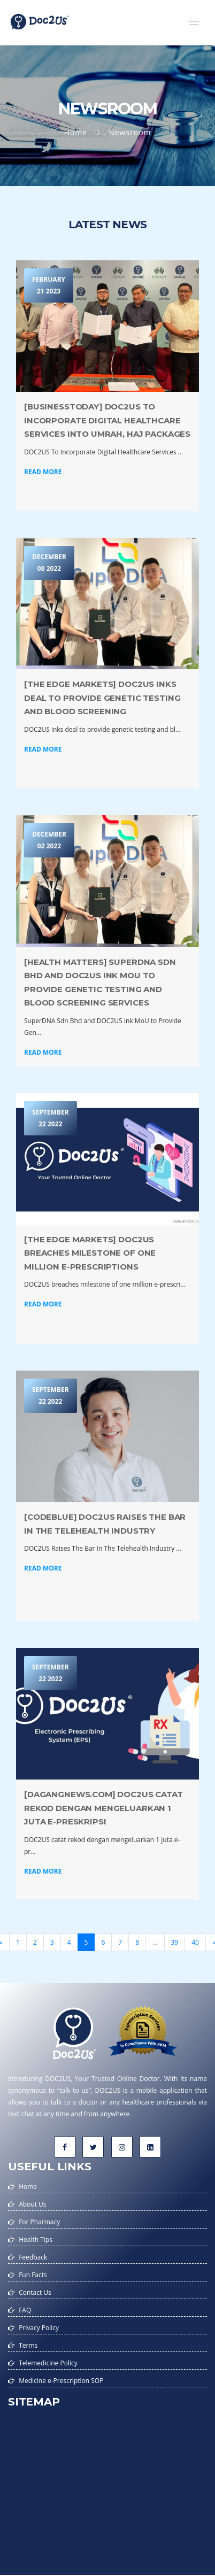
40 (195, 1942)
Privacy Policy (39, 2327)
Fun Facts (33, 2274)
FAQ (25, 2310)
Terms (28, 2345)
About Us (32, 2204)
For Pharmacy (39, 2221)
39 (175, 1942)
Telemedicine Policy (48, 2363)
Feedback (33, 2257)
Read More (43, 471)
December (49, 563)
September (50, 1119)
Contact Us (35, 2292)
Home (75, 132)
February (48, 286)
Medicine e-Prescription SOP (61, 2380)
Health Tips (35, 2239)
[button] (194, 21)
